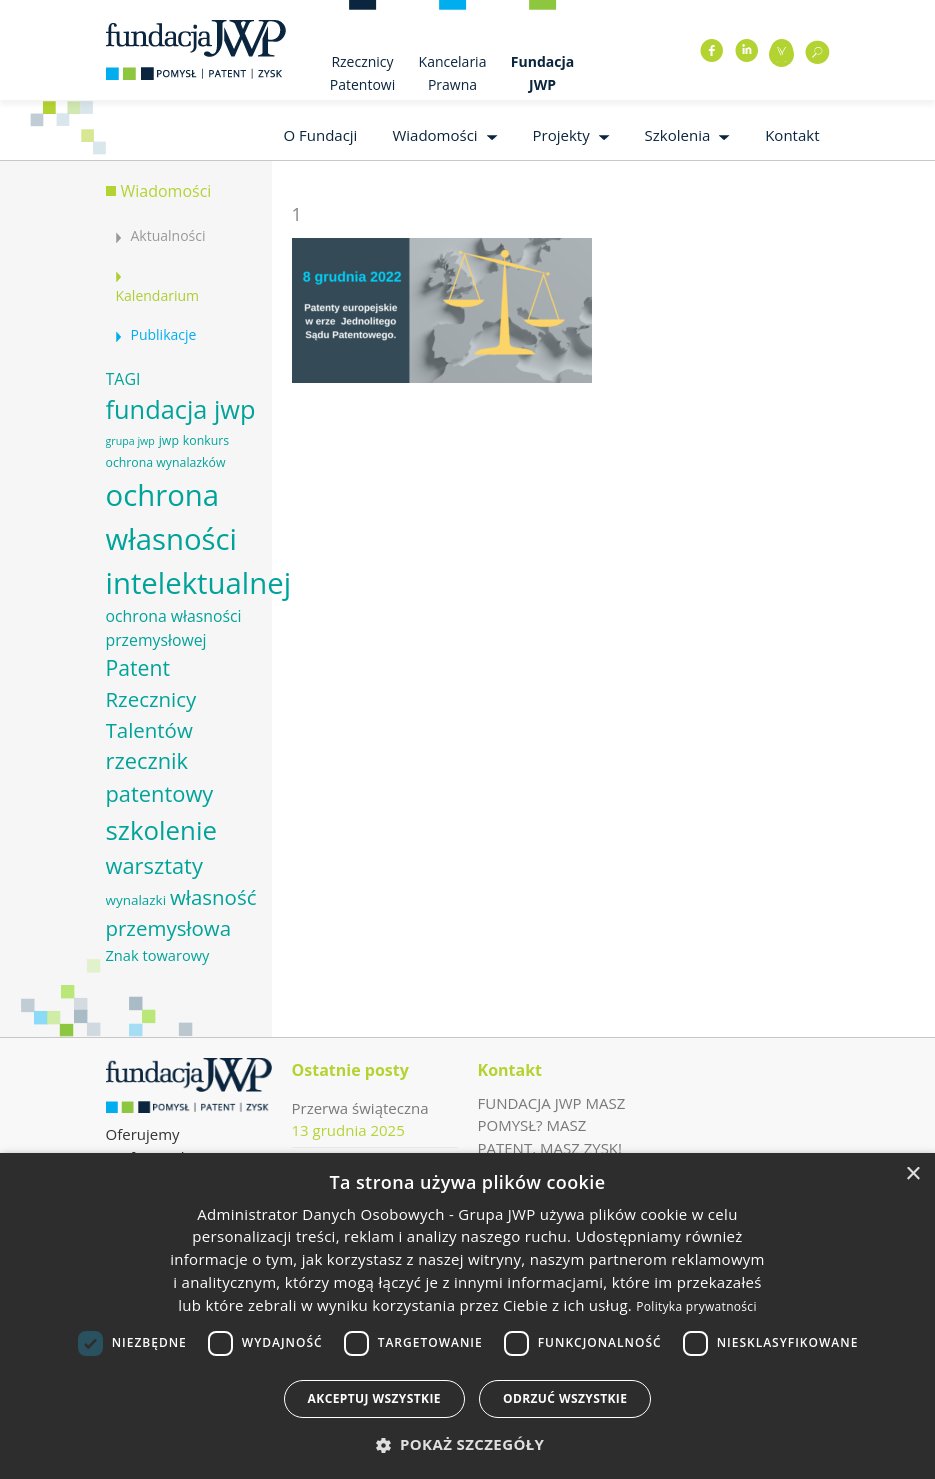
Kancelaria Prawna (453, 73)
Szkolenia (678, 135)
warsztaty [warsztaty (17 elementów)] (154, 865)
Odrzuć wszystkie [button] (565, 1398)
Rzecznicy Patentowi (362, 73)
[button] (468, 1444)
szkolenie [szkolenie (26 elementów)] (161, 830)
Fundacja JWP (542, 73)
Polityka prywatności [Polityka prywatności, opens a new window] (696, 1306)
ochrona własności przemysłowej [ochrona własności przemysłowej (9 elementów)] (174, 628)
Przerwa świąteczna (360, 1108)
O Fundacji (320, 135)
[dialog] (467, 1316)
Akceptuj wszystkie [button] (374, 1398)
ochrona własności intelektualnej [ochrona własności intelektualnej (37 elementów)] (199, 539)
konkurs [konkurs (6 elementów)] (206, 440)
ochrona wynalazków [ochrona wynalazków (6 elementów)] (166, 462)
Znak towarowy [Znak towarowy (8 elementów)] (158, 955)
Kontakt (792, 135)
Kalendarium (157, 295)
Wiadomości (434, 135)
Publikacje (164, 334)
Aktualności (168, 235)
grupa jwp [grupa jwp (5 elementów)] (130, 441)
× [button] (912, 1174)
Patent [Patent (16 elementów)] (138, 667)
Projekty (561, 135)
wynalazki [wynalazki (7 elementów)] (136, 900)
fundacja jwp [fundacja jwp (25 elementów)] (181, 409)
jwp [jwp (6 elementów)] (169, 440)
